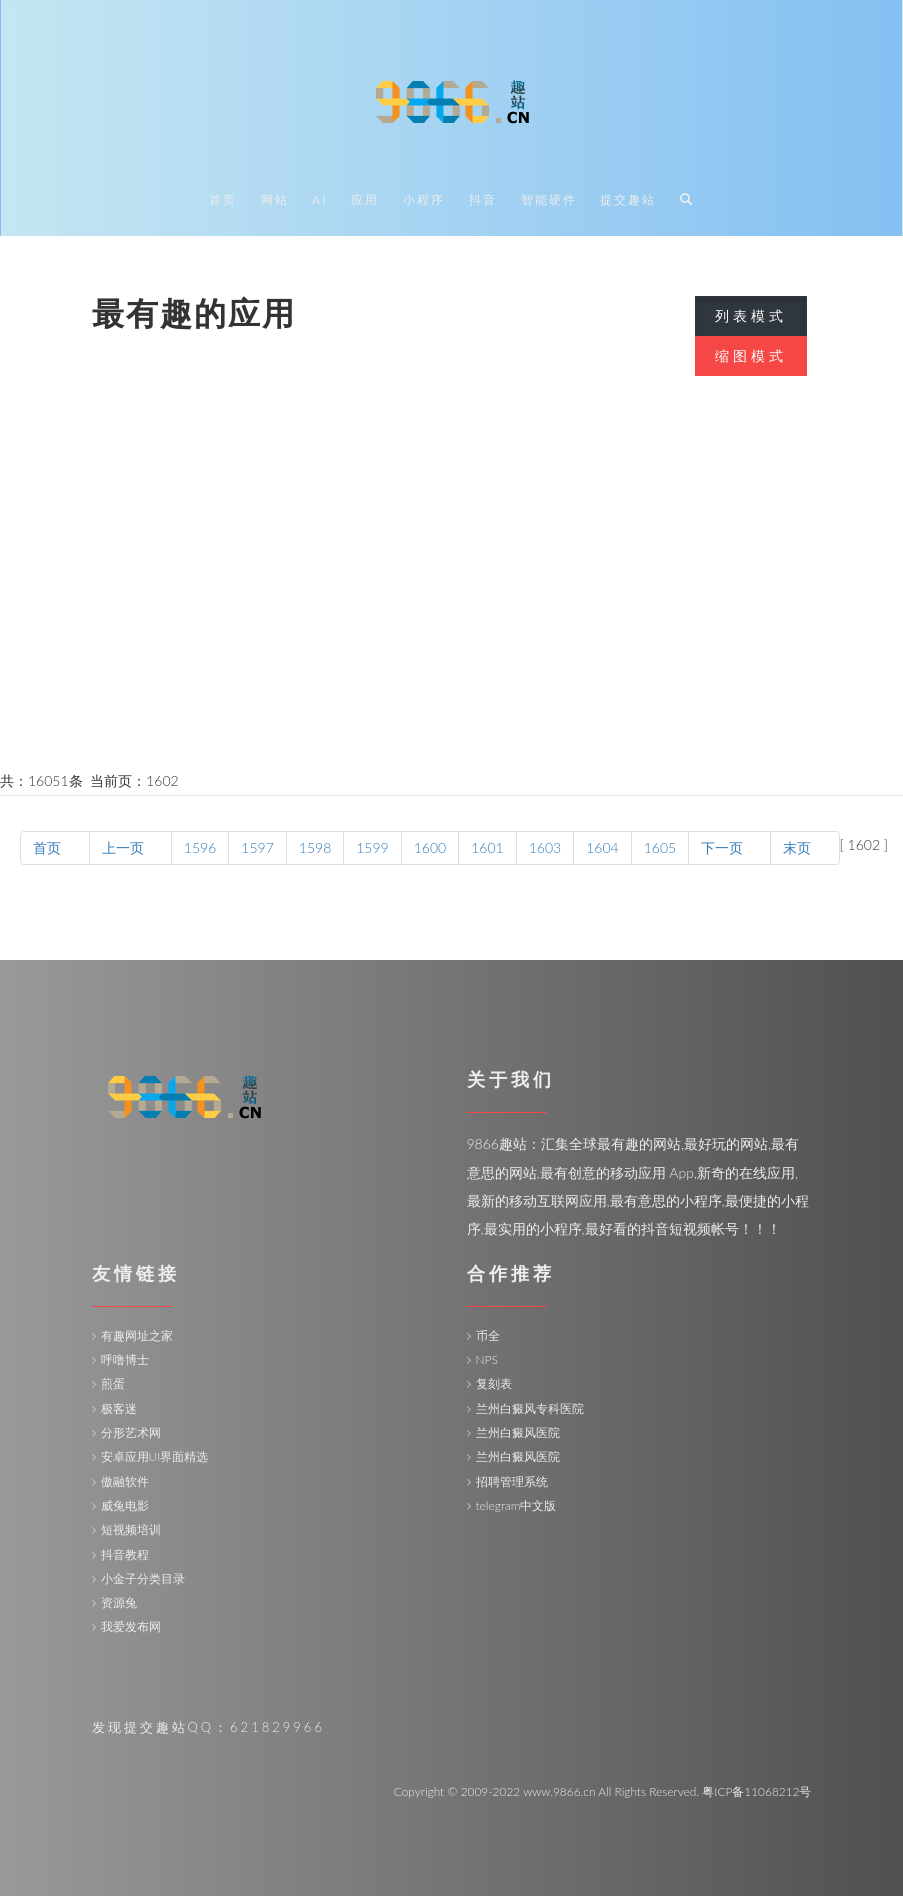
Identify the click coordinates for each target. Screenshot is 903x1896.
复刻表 (494, 1383)
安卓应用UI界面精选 (155, 1456)
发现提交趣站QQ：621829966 (208, 1727)
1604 (602, 847)
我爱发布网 (131, 1626)
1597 (257, 847)
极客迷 (119, 1408)
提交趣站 (628, 200)
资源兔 (119, 1602)
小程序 (424, 200)
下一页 (729, 847)
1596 (200, 847)
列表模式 (751, 315)
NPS (487, 1359)
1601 (487, 847)
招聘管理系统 (512, 1481)
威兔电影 (125, 1505)
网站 (275, 200)
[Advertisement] (451, 616)
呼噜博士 (125, 1359)
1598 (315, 847)
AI (319, 200)
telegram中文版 (516, 1505)
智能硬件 (549, 200)
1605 (660, 847)
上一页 (130, 847)
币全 (488, 1335)
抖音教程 (125, 1554)
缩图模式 (751, 355)
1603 (545, 847)
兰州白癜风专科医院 (530, 1408)
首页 (223, 200)
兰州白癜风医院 (518, 1432)
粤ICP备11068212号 (756, 1791)
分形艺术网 (131, 1432)
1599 (372, 847)
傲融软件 (125, 1481)
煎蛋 (113, 1383)
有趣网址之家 (137, 1335)
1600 (430, 847)
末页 (804, 847)
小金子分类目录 (143, 1578)
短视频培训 (131, 1529)
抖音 (483, 200)
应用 (365, 200)
